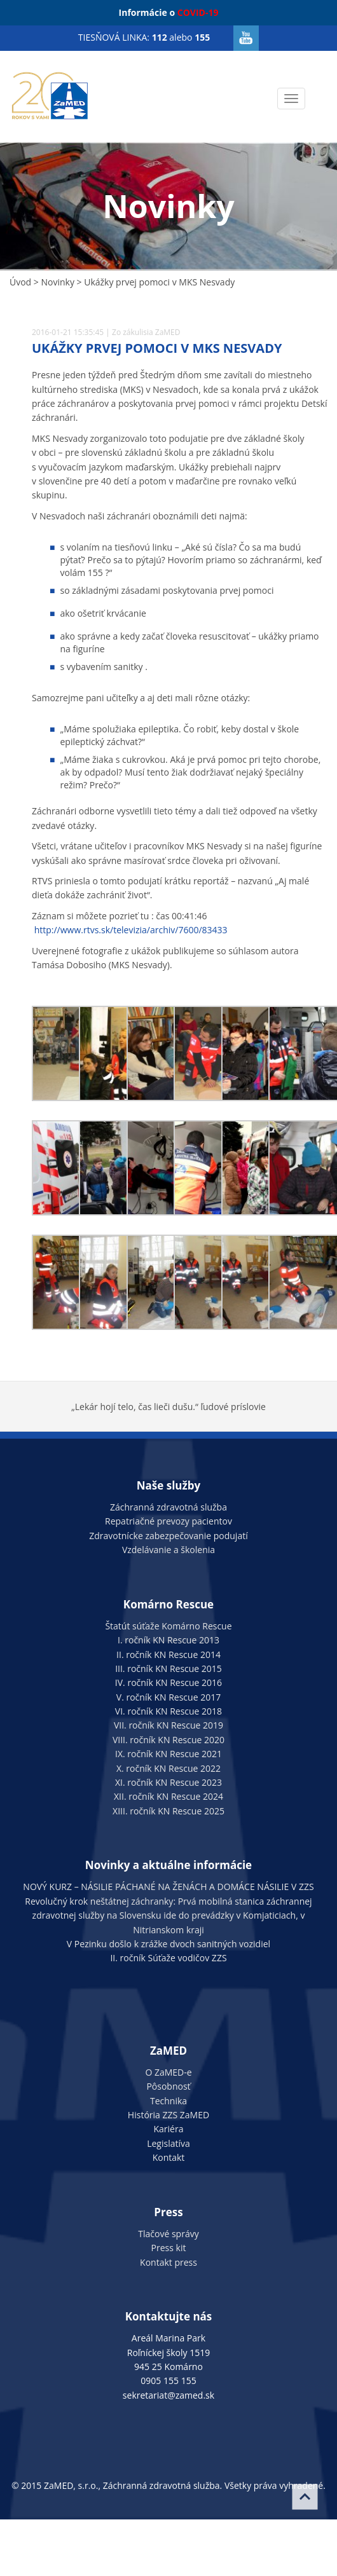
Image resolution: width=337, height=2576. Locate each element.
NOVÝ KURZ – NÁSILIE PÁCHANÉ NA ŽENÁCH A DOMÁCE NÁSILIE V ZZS (168, 1887)
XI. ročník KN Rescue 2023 (168, 1782)
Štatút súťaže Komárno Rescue (168, 1626)
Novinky (57, 282)
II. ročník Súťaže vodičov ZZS (168, 1958)
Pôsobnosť (168, 2086)
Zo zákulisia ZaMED (146, 332)
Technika (168, 2101)
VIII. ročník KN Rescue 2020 (168, 1740)
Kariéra (169, 2129)
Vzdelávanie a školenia (168, 1550)
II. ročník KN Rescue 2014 (168, 1654)
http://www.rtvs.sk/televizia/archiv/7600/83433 (131, 930)
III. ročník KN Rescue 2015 (168, 1668)
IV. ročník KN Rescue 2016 (168, 1682)
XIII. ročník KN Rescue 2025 (168, 1811)
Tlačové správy (168, 2234)
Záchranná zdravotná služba (168, 1507)
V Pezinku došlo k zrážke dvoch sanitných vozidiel (168, 1944)
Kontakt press (168, 2262)
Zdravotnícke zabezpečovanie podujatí (168, 1536)
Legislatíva (168, 2143)
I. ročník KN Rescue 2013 (168, 1640)
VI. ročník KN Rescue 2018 (168, 1711)
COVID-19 (198, 12)
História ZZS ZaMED (168, 2115)
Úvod (20, 282)
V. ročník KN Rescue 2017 (168, 1697)
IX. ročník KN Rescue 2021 (168, 1754)
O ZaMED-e (168, 2072)
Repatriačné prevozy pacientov (168, 1521)
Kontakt (169, 2157)
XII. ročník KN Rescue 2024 (168, 1796)
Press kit (168, 2248)
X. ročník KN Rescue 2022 (168, 1768)
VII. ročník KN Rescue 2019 (168, 1725)
